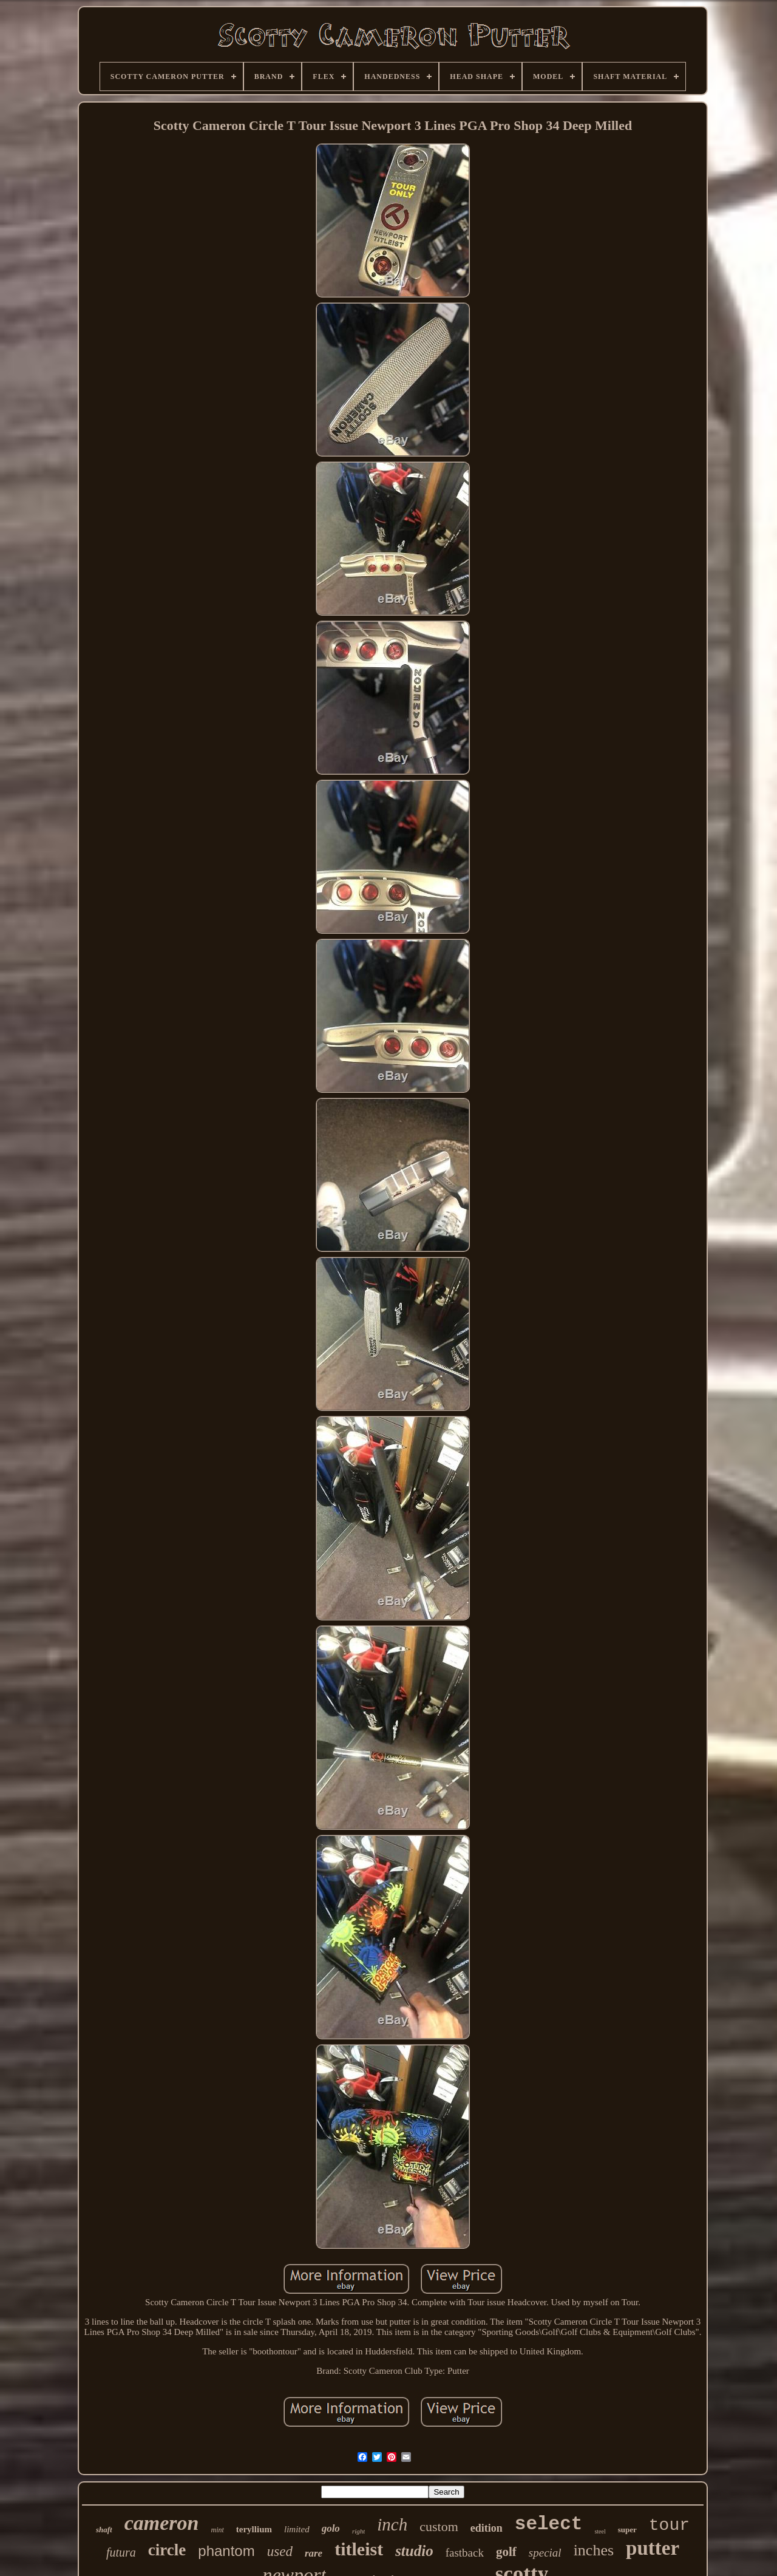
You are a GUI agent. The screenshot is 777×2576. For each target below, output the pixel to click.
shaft (104, 2529)
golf (506, 2551)
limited (297, 2529)
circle (167, 2550)
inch (392, 2524)
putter (652, 2548)
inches (594, 2550)
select (549, 2524)
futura (121, 2552)
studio (414, 2551)
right (358, 2531)
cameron (161, 2523)
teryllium (254, 2529)
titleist (358, 2549)
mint (217, 2530)
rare (313, 2553)
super (627, 2529)
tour (669, 2525)
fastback (465, 2552)
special (545, 2552)
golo (331, 2528)
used (280, 2551)
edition (486, 2528)
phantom (226, 2551)
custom (438, 2526)
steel (599, 2531)
